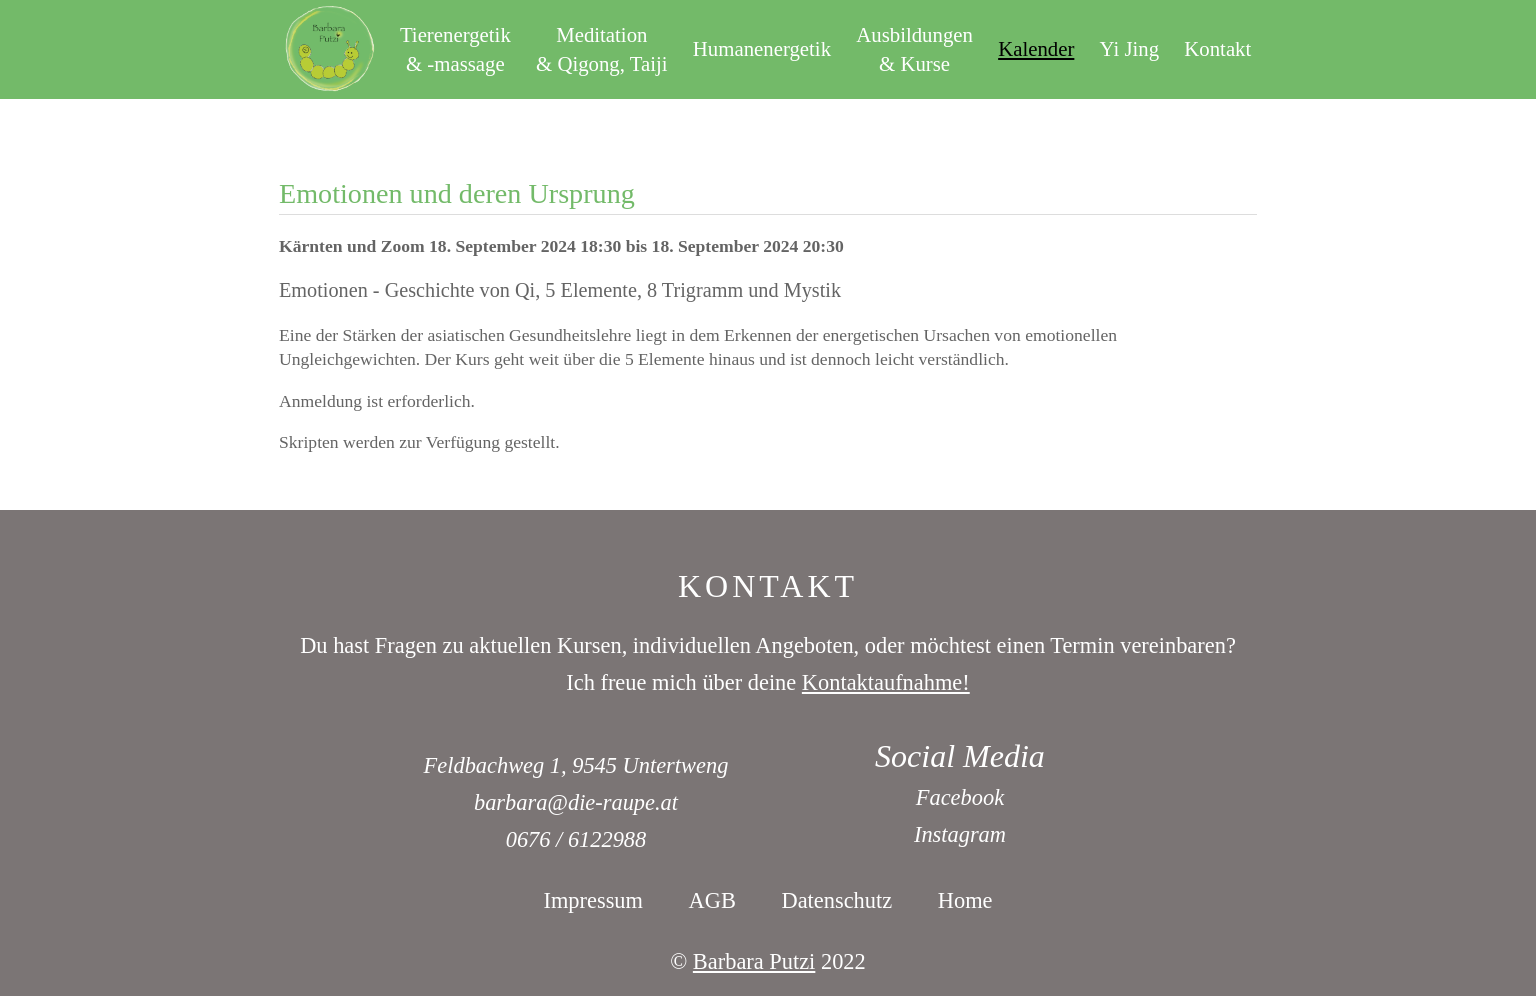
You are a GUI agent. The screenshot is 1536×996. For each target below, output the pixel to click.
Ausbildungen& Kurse (914, 49)
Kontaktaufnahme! (886, 682)
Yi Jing (1130, 48)
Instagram (960, 834)
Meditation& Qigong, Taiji (602, 49)
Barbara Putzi (754, 961)
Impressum (593, 900)
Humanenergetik (762, 48)
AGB (712, 900)
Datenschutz (837, 900)
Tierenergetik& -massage (455, 49)
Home (965, 900)
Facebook (960, 797)
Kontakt (1217, 48)
